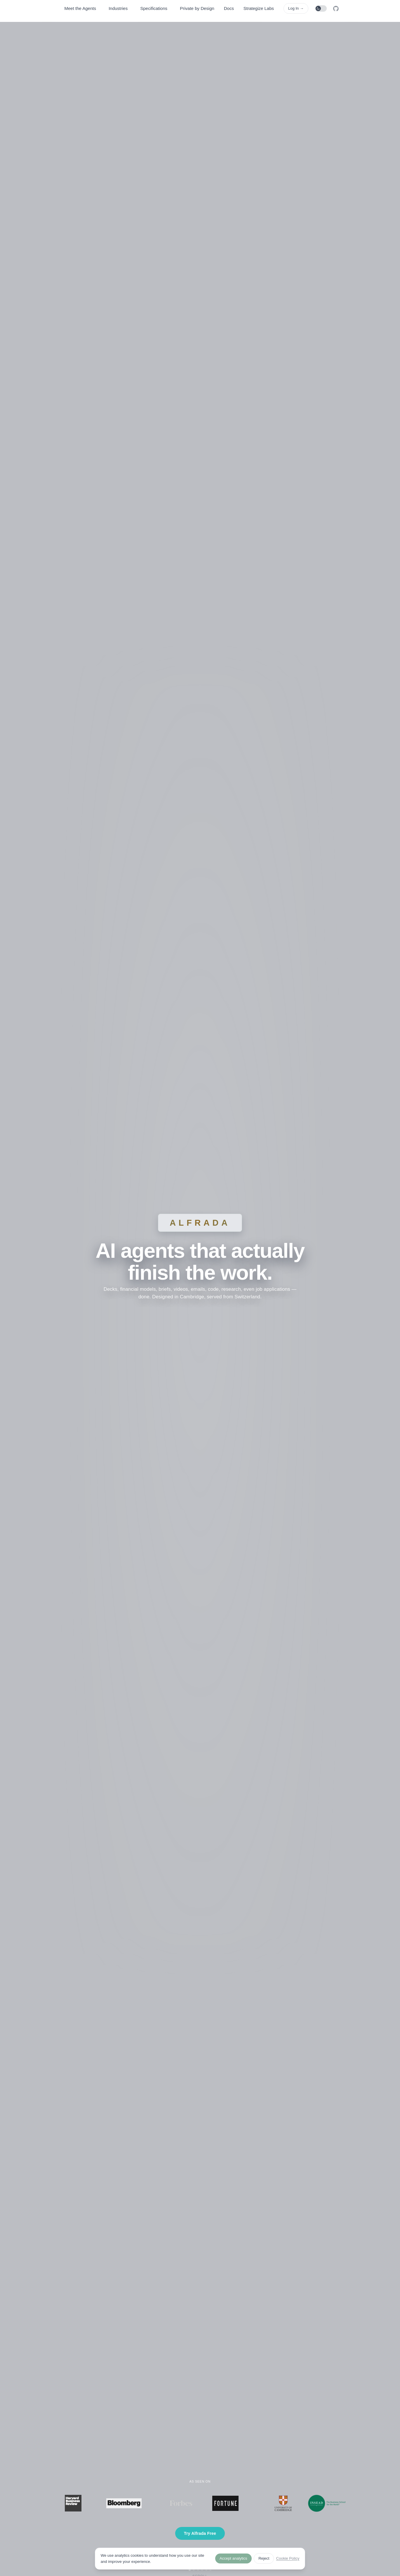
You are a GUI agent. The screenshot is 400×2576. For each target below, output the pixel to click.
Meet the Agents (80, 8)
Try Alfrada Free (200, 2533)
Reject (263, 2558)
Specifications (153, 8)
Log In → (296, 8)
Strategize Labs (259, 8)
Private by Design (197, 8)
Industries (118, 8)
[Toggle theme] (321, 8)
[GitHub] (336, 8)
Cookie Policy (287, 2558)
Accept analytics (233, 2558)
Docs (229, 8)
